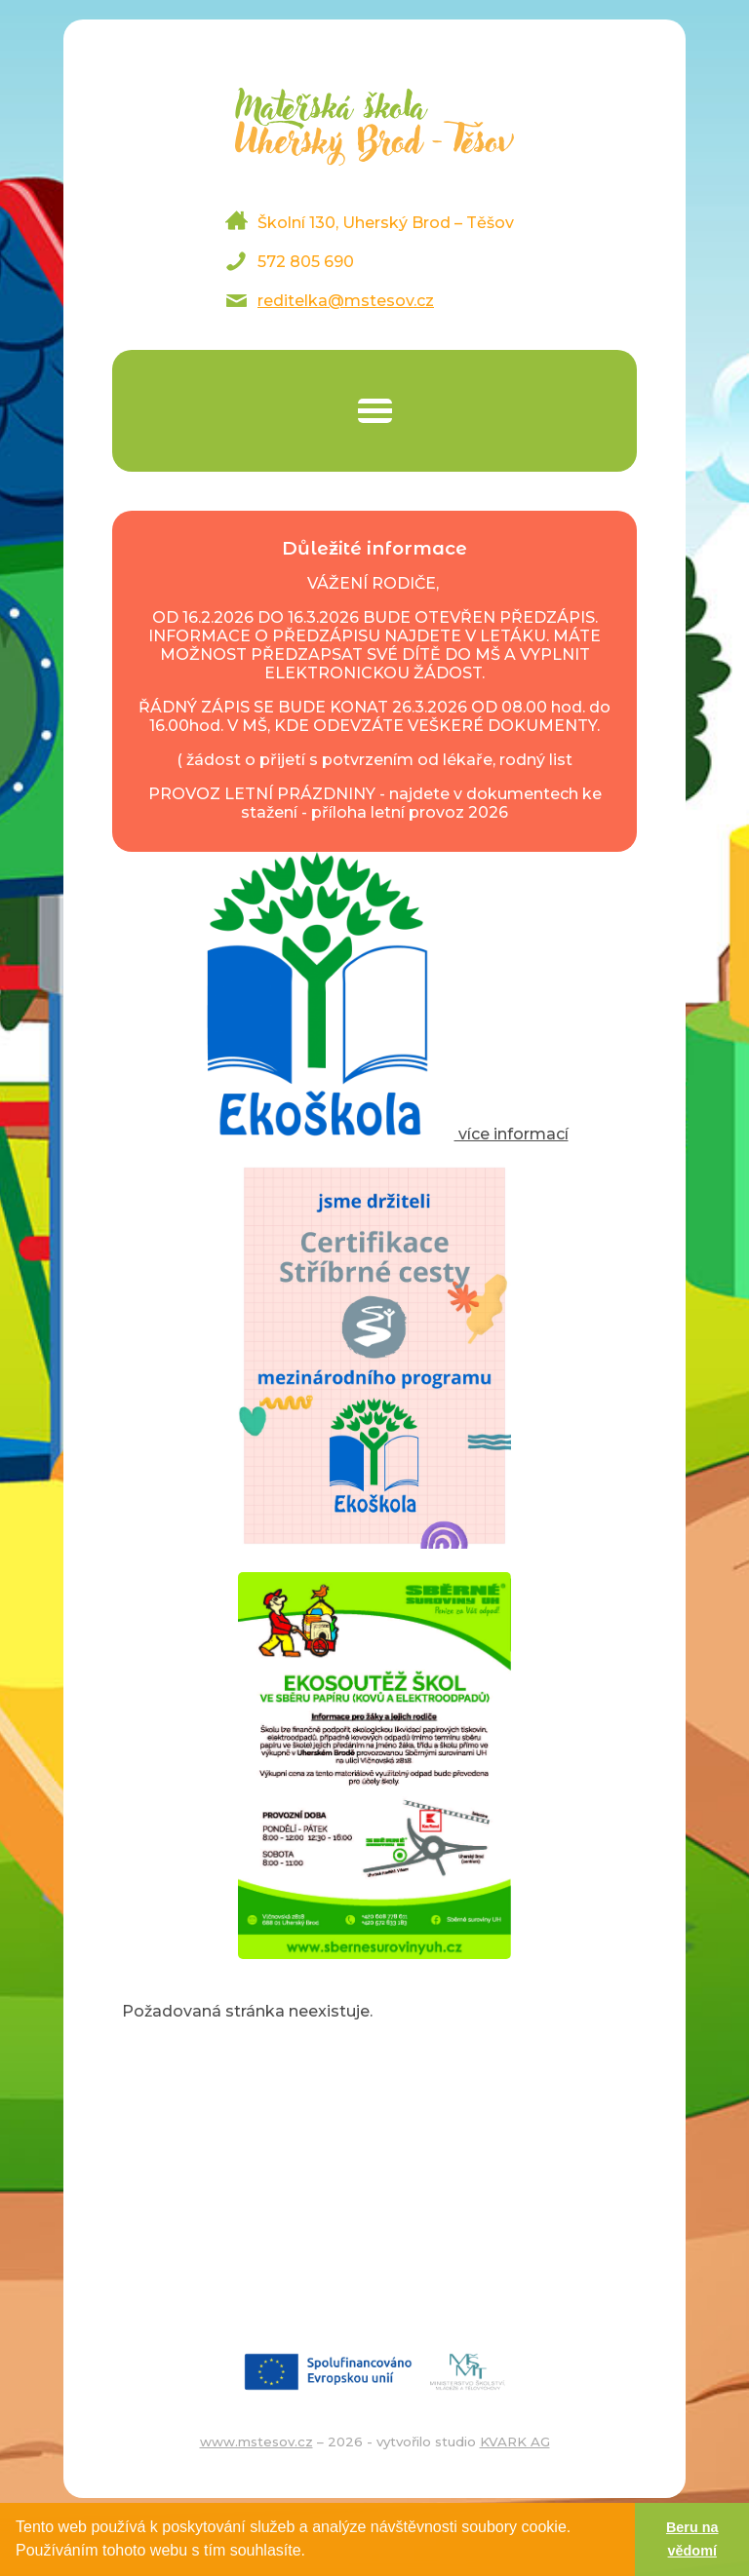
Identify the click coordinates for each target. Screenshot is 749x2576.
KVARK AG (515, 2441)
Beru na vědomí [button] (692, 2538)
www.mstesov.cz (256, 2441)
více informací (375, 1134)
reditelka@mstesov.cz (345, 300)
